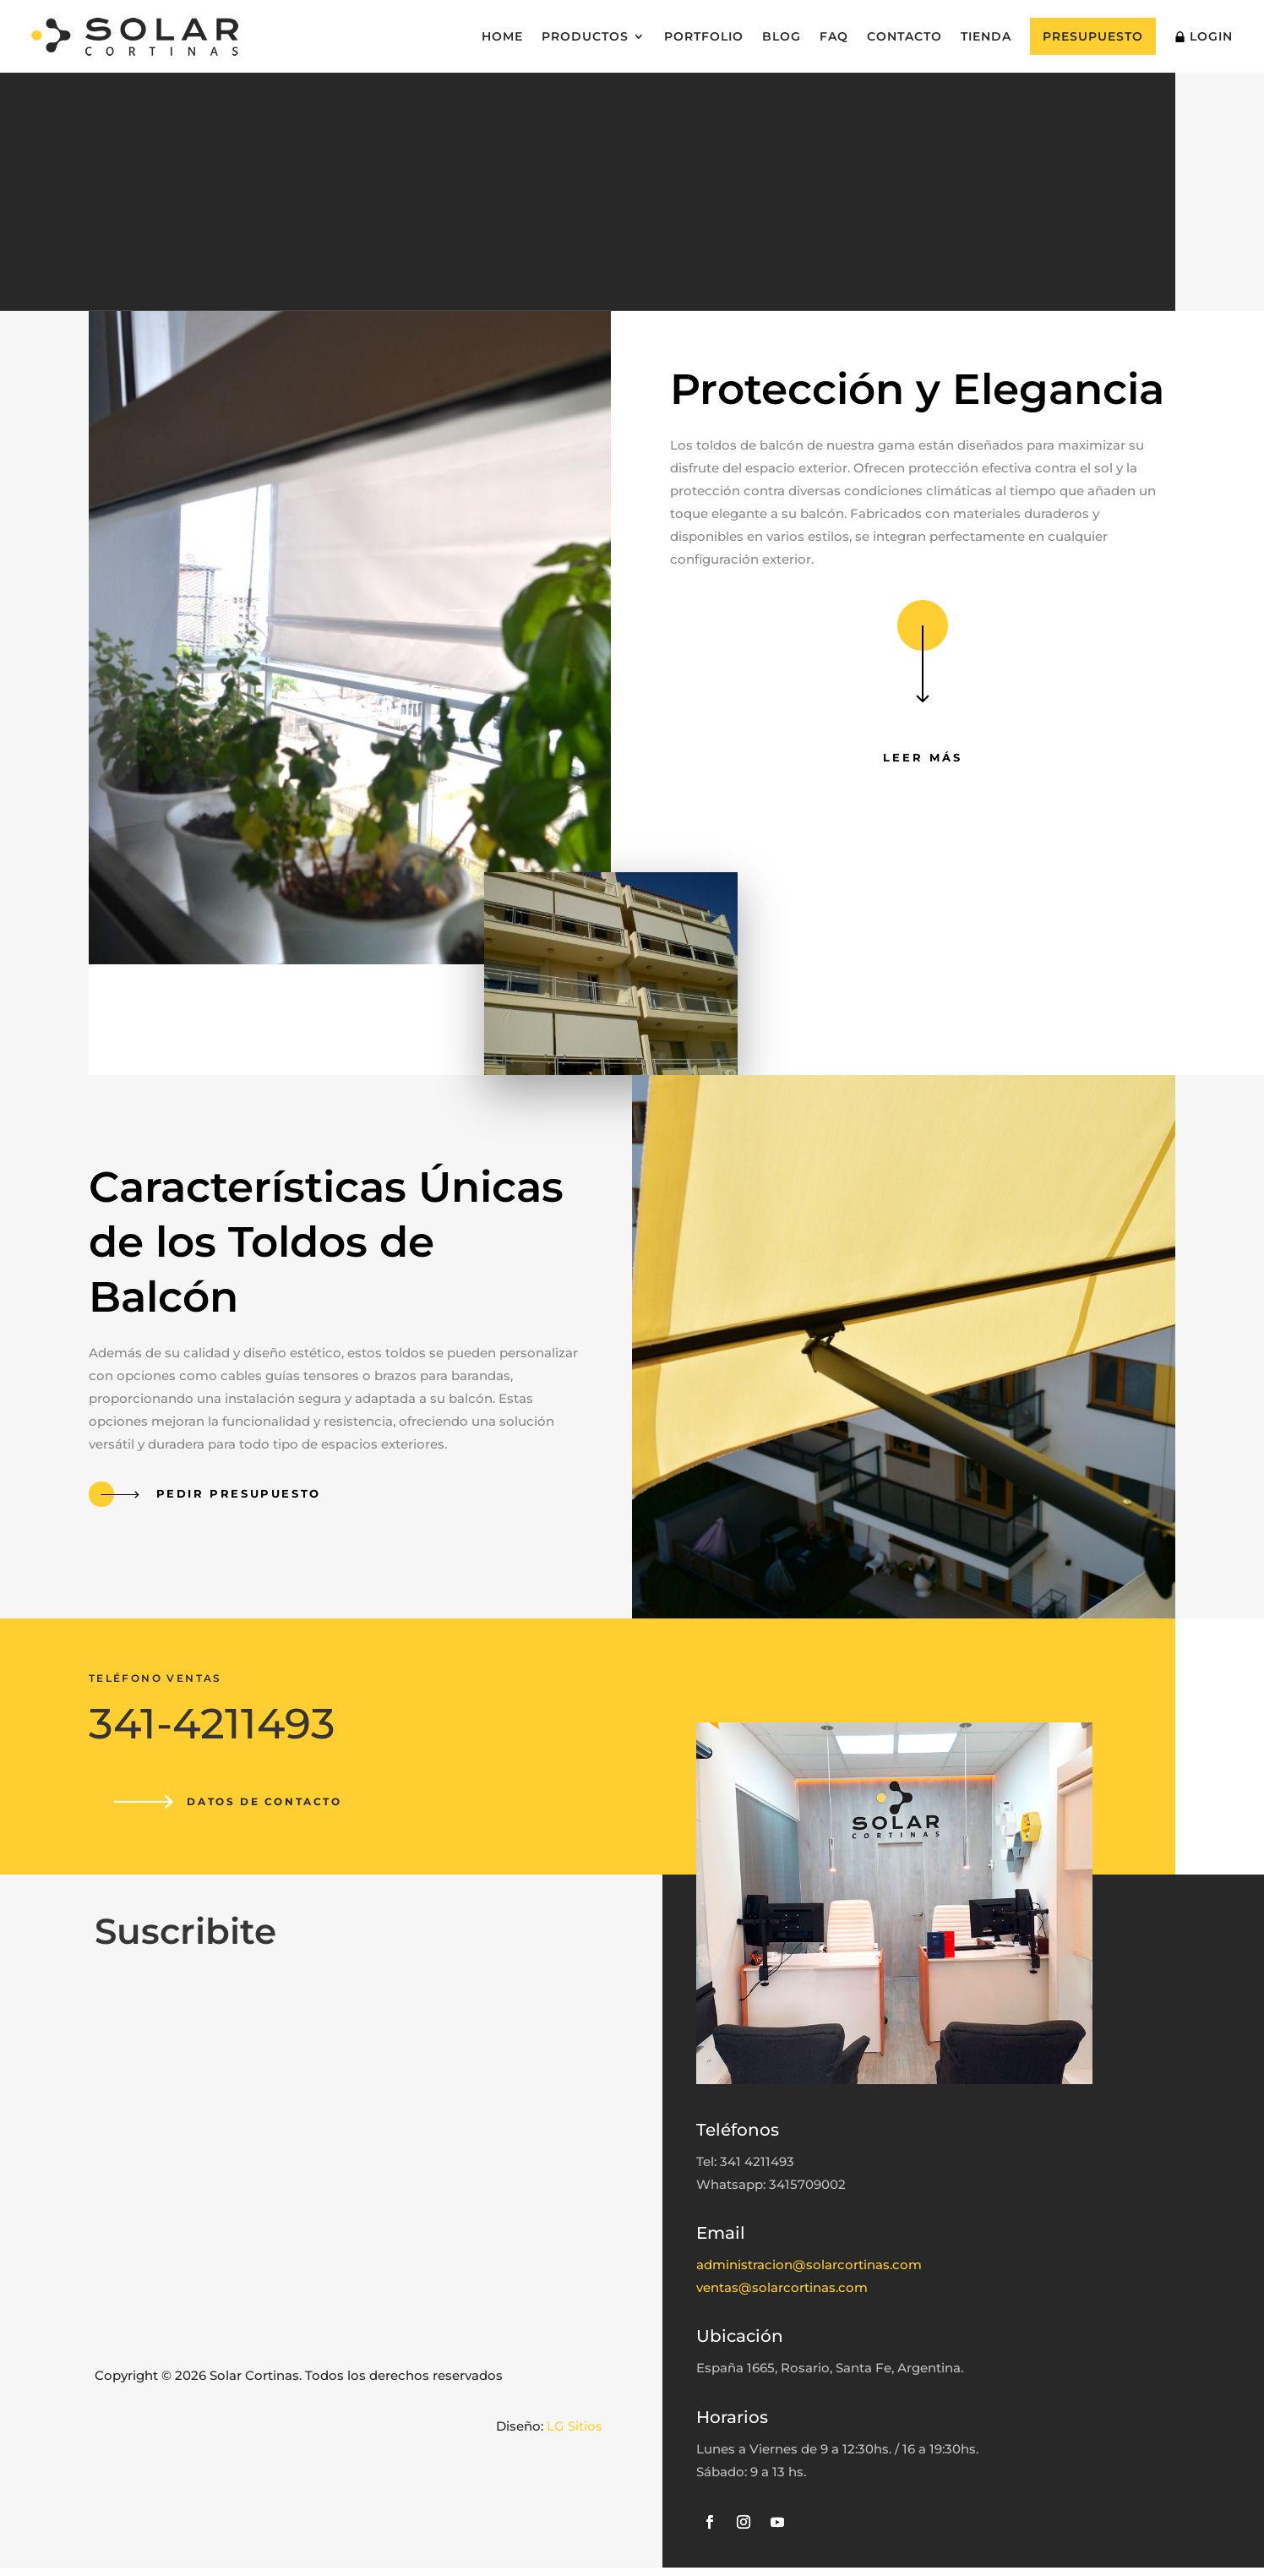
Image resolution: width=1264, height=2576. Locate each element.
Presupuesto (1093, 36)
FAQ (834, 36)
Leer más (922, 761)
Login (1203, 36)
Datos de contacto (270, 1805)
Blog (781, 36)
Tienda (986, 36)
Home (502, 36)
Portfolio (704, 36)
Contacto (904, 36)
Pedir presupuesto (235, 1497)
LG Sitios (574, 2434)
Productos (585, 36)
